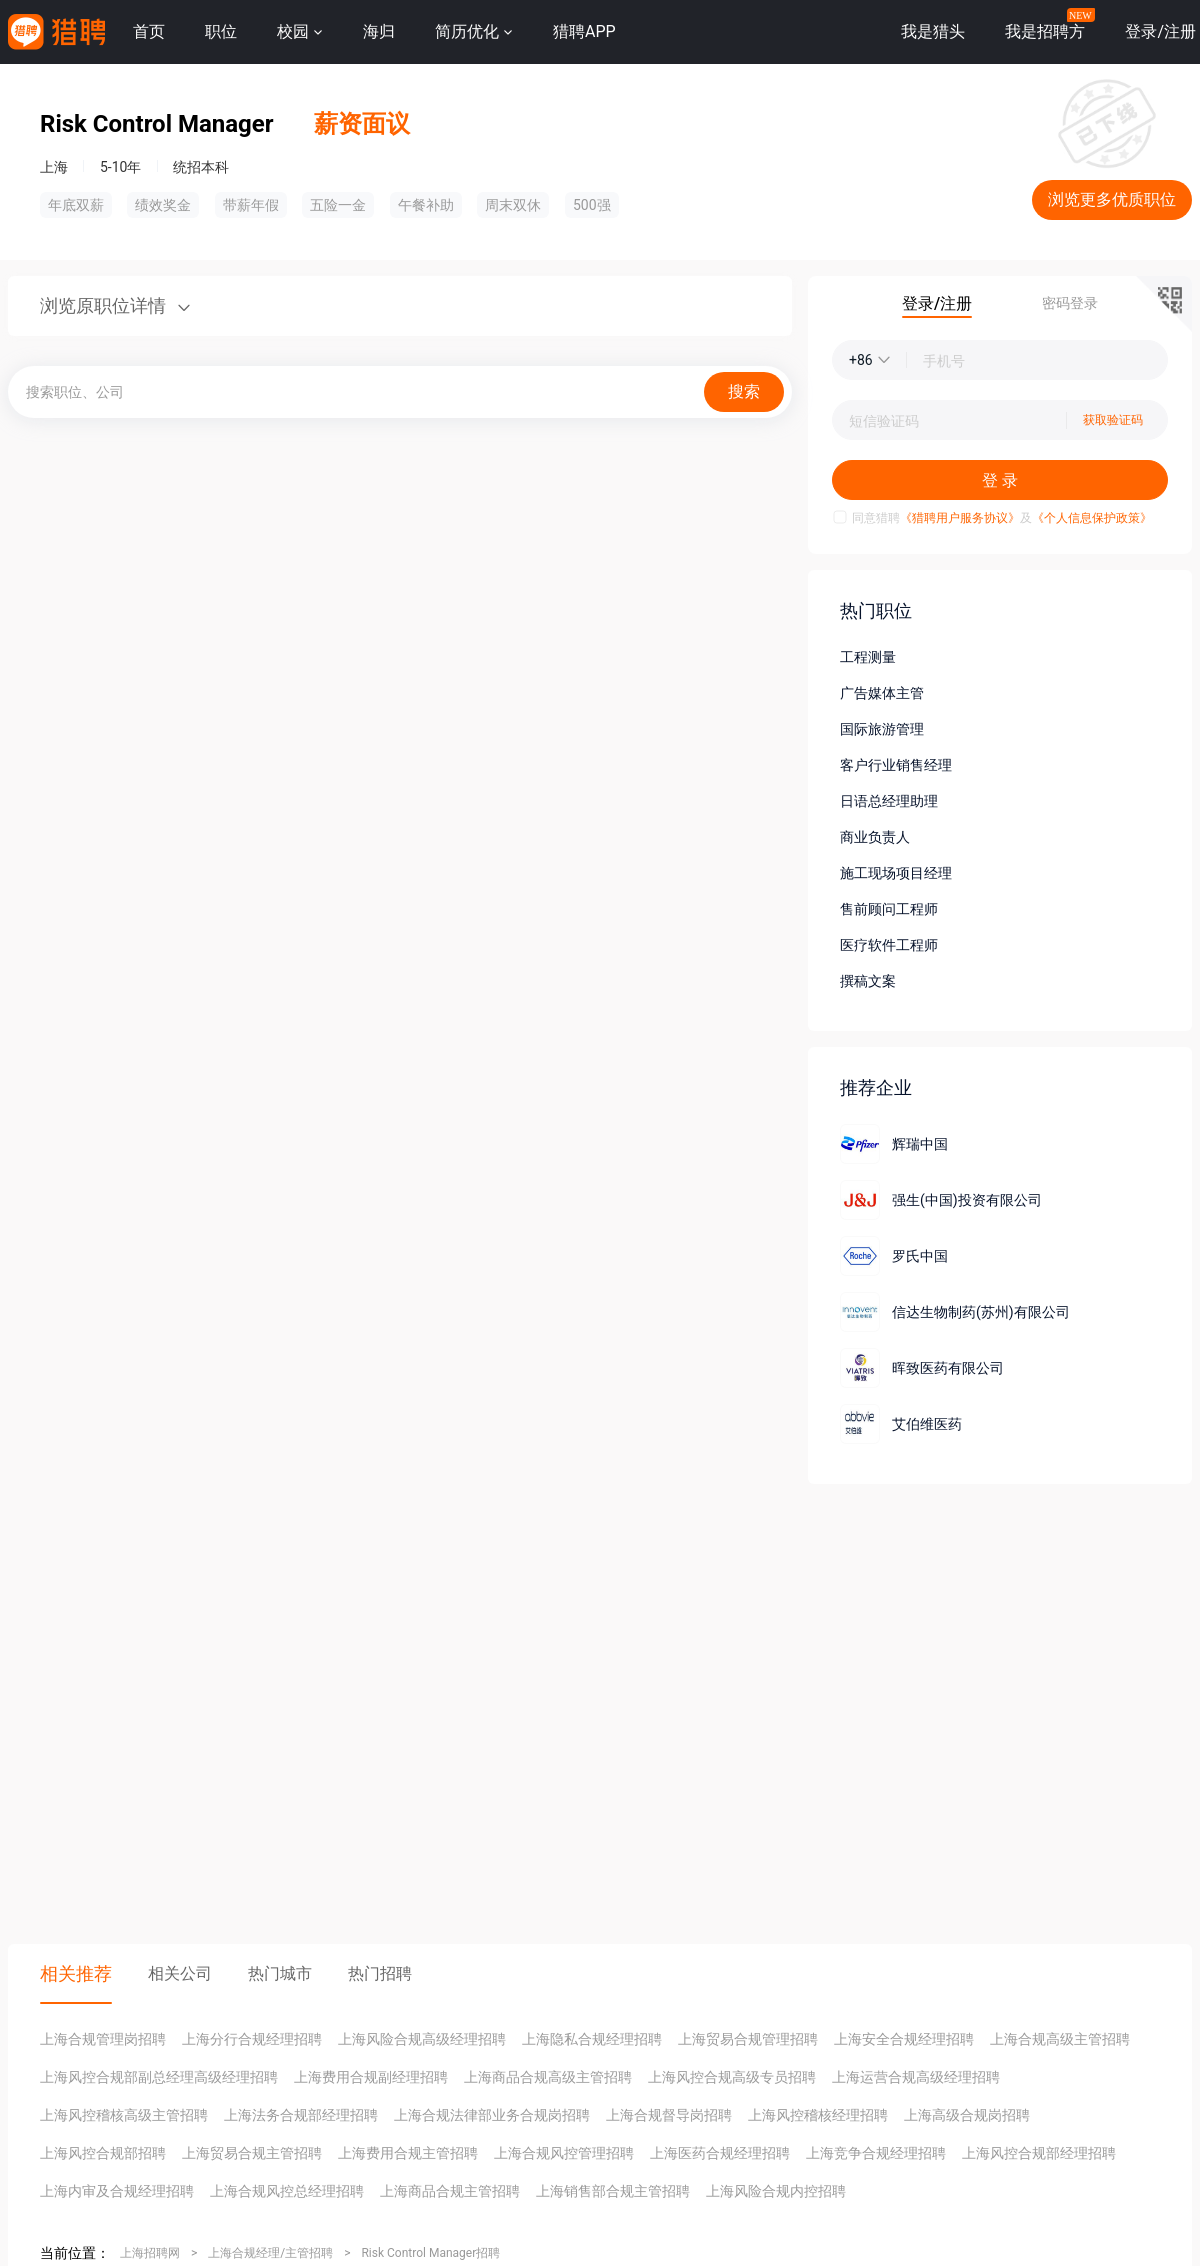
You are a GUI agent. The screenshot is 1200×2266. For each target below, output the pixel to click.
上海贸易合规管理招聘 (748, 2039)
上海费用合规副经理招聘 (371, 2077)
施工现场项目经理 (896, 873)
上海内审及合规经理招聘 (117, 2191)
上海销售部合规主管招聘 (613, 2191)
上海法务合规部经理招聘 (301, 2115)
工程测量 (868, 657)
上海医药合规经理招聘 (720, 2153)
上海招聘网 (150, 2253)
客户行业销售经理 (896, 765)
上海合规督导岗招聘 (669, 2115)
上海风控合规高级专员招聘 (732, 2077)
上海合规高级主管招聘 (1060, 2039)
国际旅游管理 (882, 729)
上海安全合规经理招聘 (904, 2039)
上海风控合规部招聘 (103, 2153)
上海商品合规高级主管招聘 (548, 2077)
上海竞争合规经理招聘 (876, 2153)
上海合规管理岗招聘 (103, 2039)
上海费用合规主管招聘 (408, 2153)
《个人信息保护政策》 (1092, 518)
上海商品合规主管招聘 (450, 2191)
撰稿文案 (868, 981)
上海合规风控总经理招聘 (287, 2191)
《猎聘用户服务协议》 (960, 518)
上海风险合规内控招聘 (776, 2191)
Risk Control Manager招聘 (430, 2253)
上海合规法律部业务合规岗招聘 (492, 2115)
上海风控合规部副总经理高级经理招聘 (159, 2077)
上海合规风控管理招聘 (564, 2153)
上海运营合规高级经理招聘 (916, 2077)
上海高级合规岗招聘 (967, 2115)
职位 (221, 31)
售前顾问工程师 (889, 909)
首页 (149, 31)
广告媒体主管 (882, 693)
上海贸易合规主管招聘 (252, 2153)
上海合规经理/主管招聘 (270, 2253)
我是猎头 (933, 31)
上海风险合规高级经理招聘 (422, 2039)
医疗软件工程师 (889, 945)
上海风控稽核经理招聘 (818, 2115)
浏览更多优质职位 (1112, 199)
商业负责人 (875, 837)
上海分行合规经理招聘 (252, 2039)
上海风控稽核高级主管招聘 (124, 2115)
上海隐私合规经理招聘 (592, 2039)
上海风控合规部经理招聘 (1039, 2153)
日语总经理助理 (889, 801)
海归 (379, 31)
